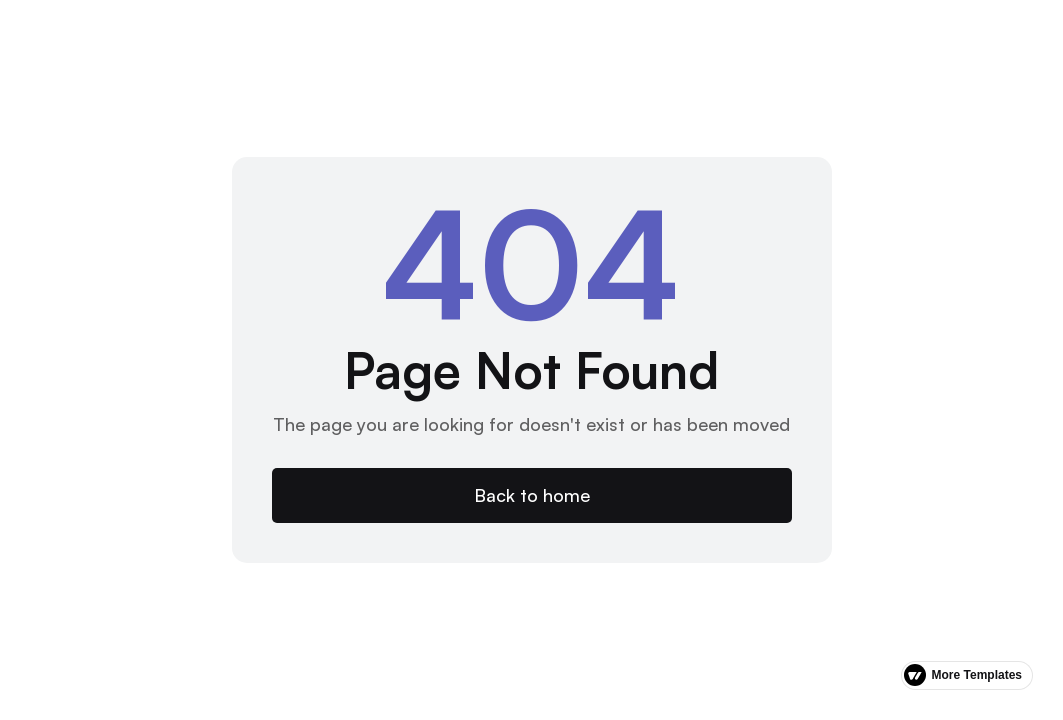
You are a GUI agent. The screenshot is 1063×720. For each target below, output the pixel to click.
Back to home (532, 495)
